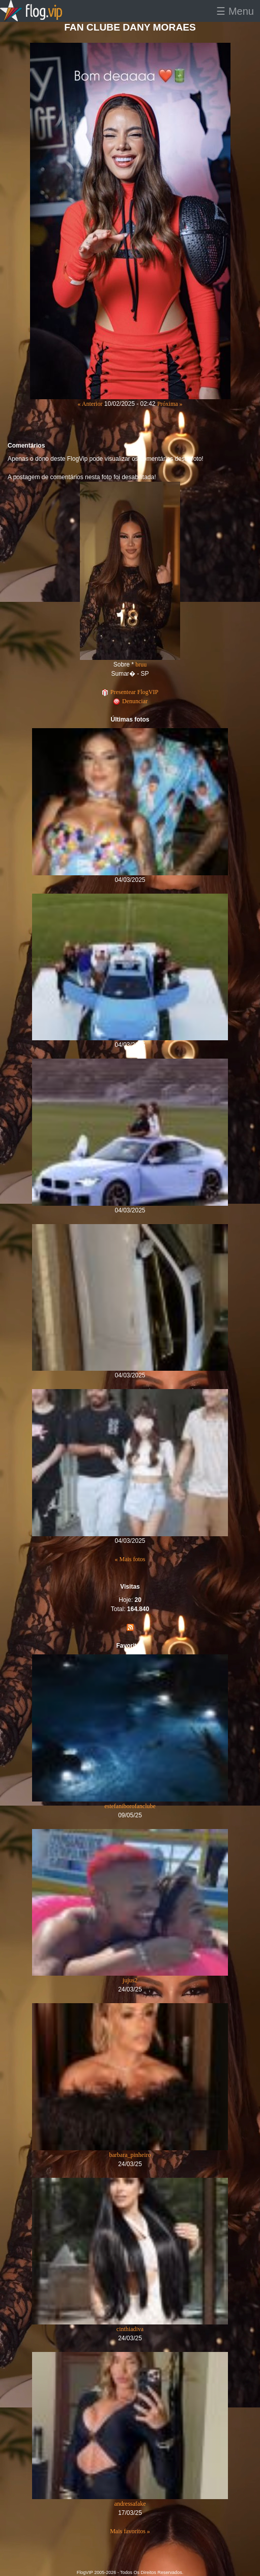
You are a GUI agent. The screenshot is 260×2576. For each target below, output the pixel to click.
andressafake (130, 2503)
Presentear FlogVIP (130, 692)
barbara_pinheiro (130, 2154)
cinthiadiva (130, 2329)
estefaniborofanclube (130, 1806)
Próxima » (170, 403)
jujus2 (130, 1980)
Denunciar (130, 701)
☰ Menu (235, 11)
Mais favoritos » (130, 2531)
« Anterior (89, 403)
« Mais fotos (130, 1559)
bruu (141, 664)
